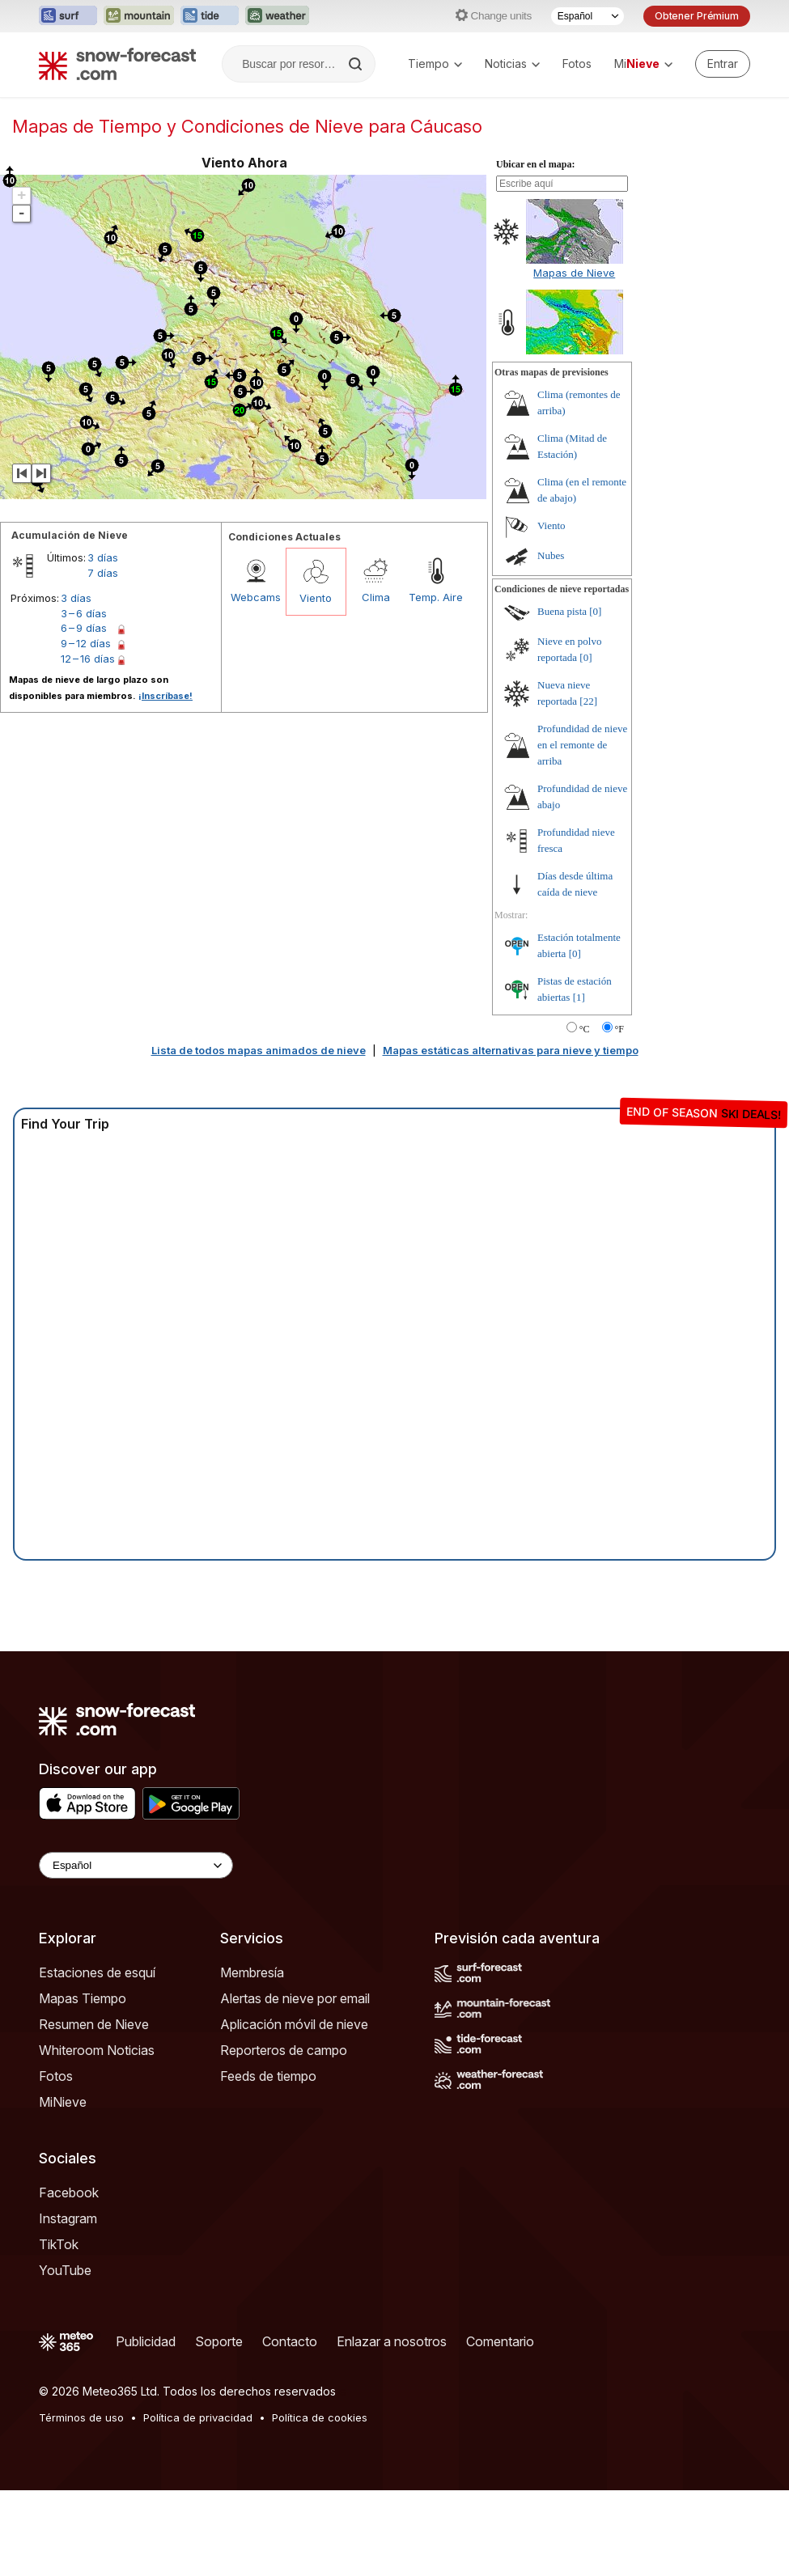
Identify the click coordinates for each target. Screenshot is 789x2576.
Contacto (289, 2341)
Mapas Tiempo (82, 1998)
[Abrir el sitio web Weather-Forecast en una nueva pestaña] (277, 16)
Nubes (550, 555)
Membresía (252, 1972)
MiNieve (63, 2102)
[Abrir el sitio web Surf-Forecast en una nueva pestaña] (68, 16)
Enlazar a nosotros (392, 2341)
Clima (376, 597)
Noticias (512, 63)
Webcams (256, 597)
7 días (102, 572)
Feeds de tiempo (268, 2076)
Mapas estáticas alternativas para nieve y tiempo (510, 1050)
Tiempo (435, 63)
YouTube (65, 2270)
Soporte (219, 2341)
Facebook (69, 2192)
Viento (315, 597)
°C (584, 1029)
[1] (579, 997)
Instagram (68, 2218)
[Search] (357, 64)
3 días (102, 557)
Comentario (500, 2341)
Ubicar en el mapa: (535, 164)
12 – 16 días (88, 658)
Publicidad (146, 2341)
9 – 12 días (86, 643)
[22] (588, 701)
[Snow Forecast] (117, 64)
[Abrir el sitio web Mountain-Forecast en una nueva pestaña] (139, 16)
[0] (595, 611)
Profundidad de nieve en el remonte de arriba (582, 744)
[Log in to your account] (722, 64)
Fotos (577, 63)
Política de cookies (319, 2417)
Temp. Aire (436, 597)
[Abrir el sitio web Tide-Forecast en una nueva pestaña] (209, 16)
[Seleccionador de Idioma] (587, 16)
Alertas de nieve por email (295, 1998)
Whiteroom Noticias (97, 2050)
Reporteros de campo (283, 2050)
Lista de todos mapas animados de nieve (258, 1050)
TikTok (58, 2244)
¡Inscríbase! (165, 695)
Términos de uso (81, 2417)
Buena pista (562, 611)
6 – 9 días (84, 627)
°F (619, 1029)
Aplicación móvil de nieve (294, 2024)
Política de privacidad (197, 2417)
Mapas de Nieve (574, 272)
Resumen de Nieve (94, 2024)
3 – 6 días (84, 613)
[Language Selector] (136, 1865)
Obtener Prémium (697, 16)
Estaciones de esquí (97, 1972)
